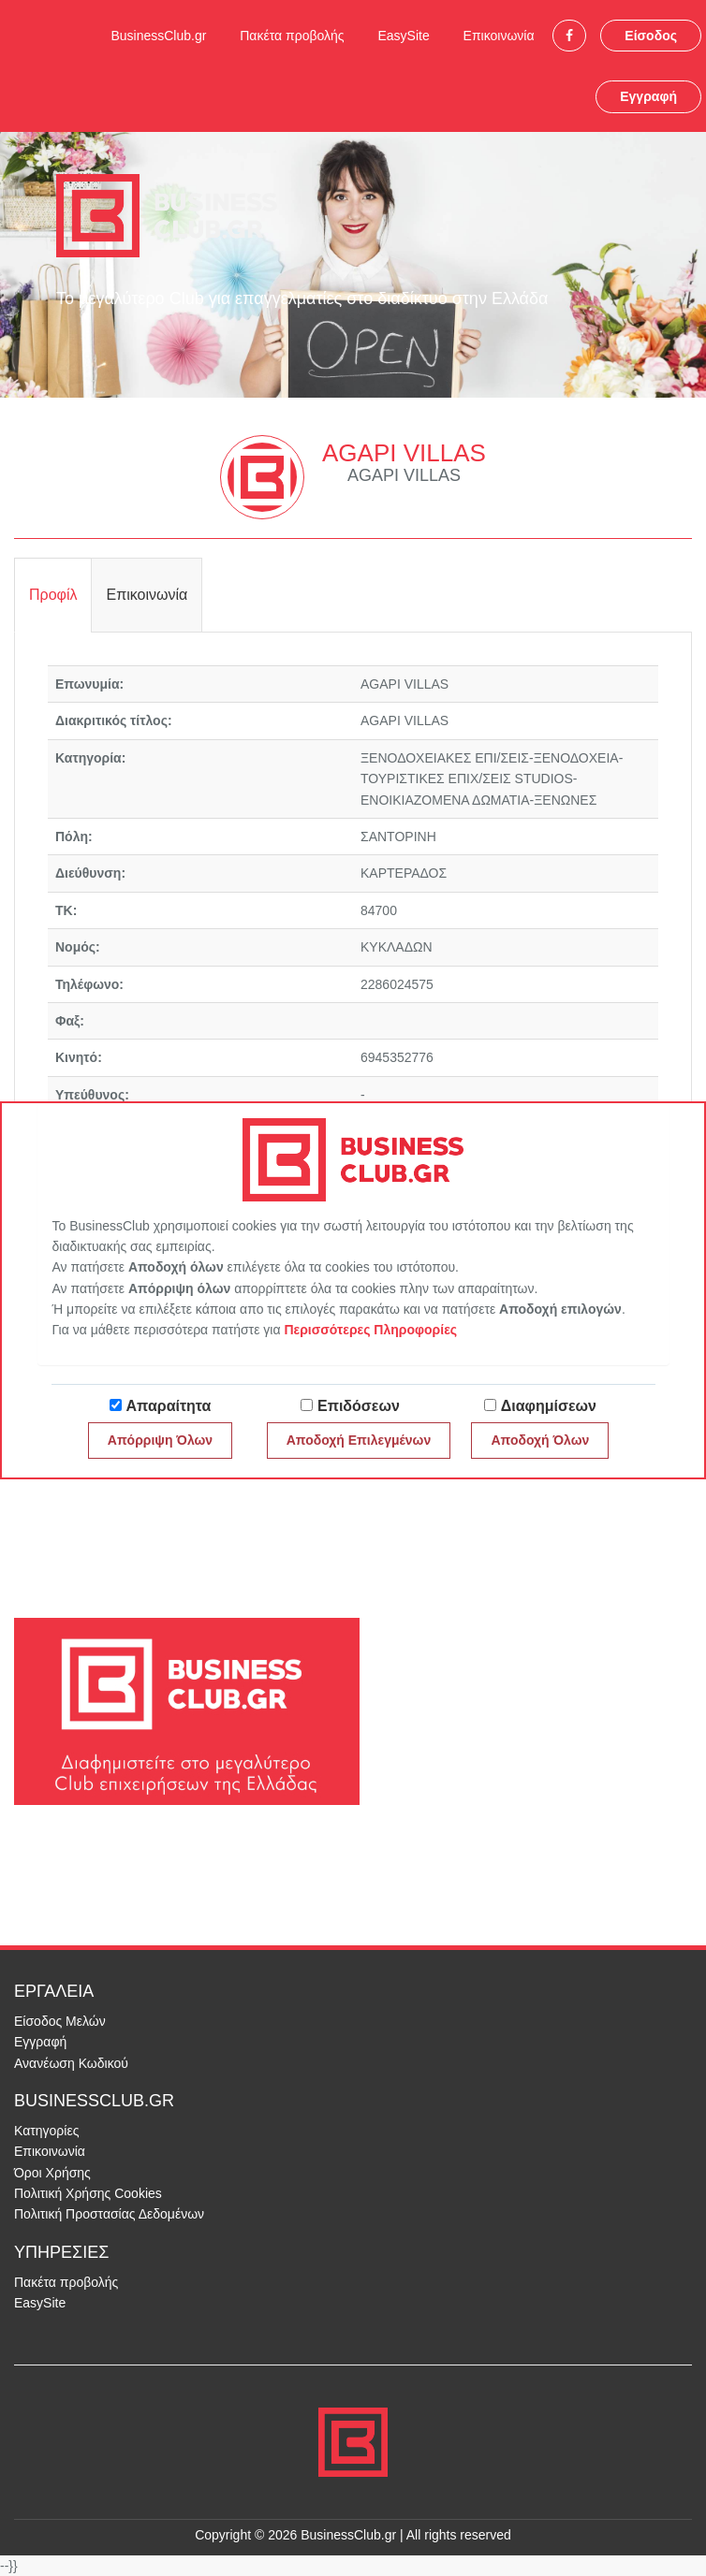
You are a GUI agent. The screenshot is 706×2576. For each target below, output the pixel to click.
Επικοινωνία (499, 35)
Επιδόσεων (358, 1406)
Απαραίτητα (169, 1406)
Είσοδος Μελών (60, 2021)
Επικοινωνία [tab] (146, 595)
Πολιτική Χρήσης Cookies (88, 2193)
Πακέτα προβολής (292, 35)
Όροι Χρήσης (52, 2172)
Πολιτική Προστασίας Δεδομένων (109, 2213)
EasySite (403, 35)
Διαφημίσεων (548, 1406)
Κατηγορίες (46, 2130)
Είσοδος (651, 35)
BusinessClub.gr (158, 35)
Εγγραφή (648, 96)
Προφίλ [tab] (53, 595)
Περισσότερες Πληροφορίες (370, 1329)
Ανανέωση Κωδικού (71, 2063)
